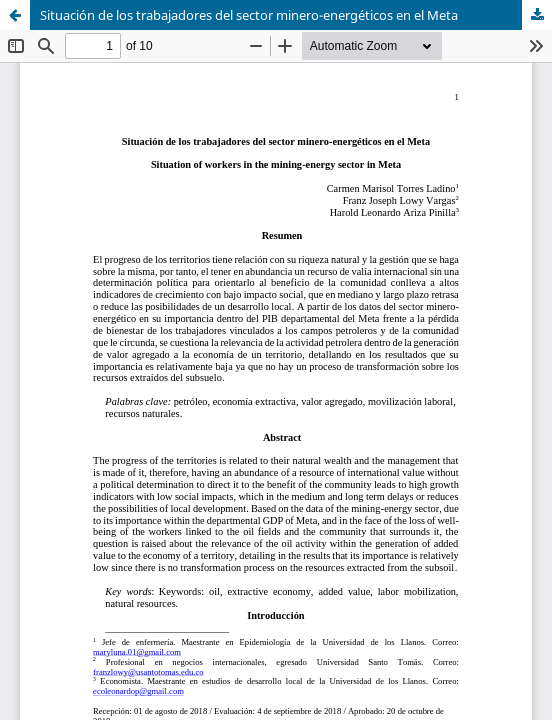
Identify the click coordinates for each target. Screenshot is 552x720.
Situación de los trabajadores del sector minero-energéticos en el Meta (249, 15)
